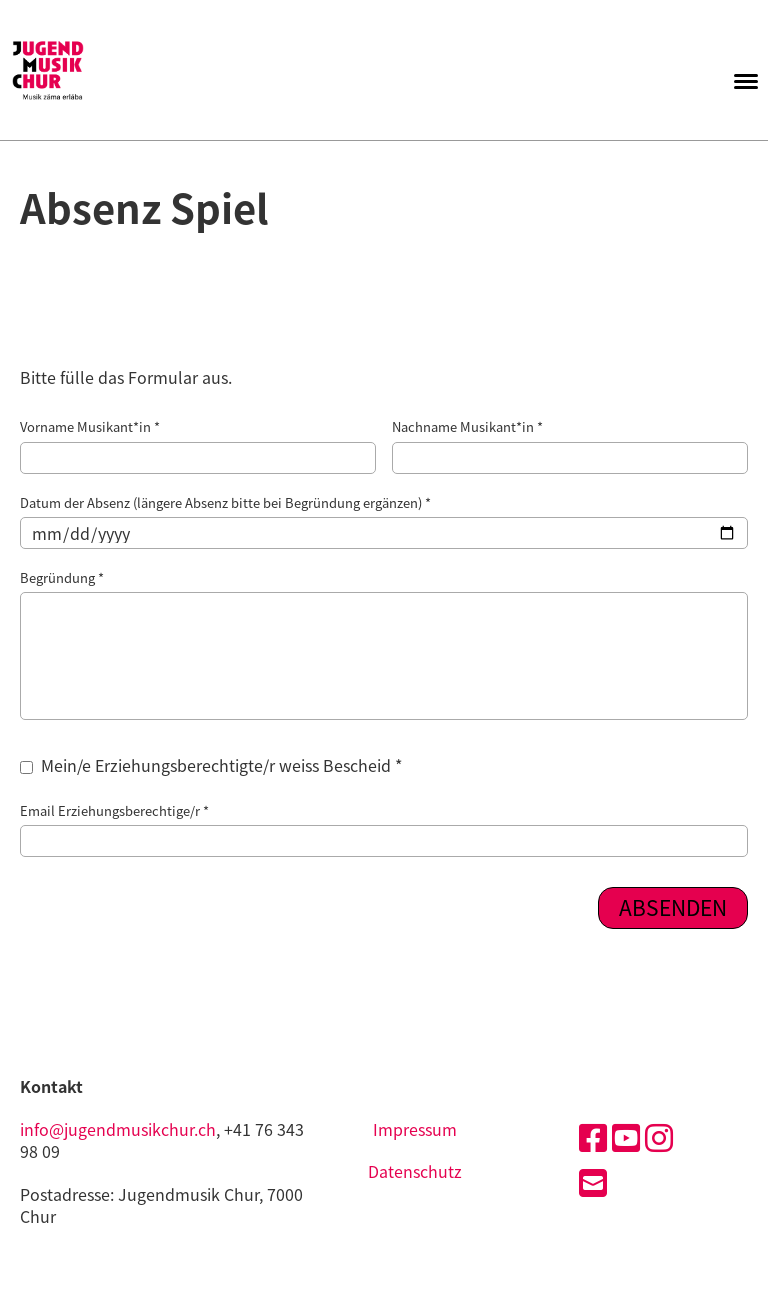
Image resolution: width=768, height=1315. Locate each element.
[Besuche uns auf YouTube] (626, 1136)
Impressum (415, 1129)
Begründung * (384, 644)
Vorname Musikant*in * (198, 445)
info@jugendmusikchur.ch (118, 1129)
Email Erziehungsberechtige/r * (384, 829)
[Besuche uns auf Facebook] (593, 1136)
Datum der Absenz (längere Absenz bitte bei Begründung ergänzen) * (384, 521)
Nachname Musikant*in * (570, 445)
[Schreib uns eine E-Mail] (593, 1181)
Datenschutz (415, 1171)
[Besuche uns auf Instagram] (659, 1136)
